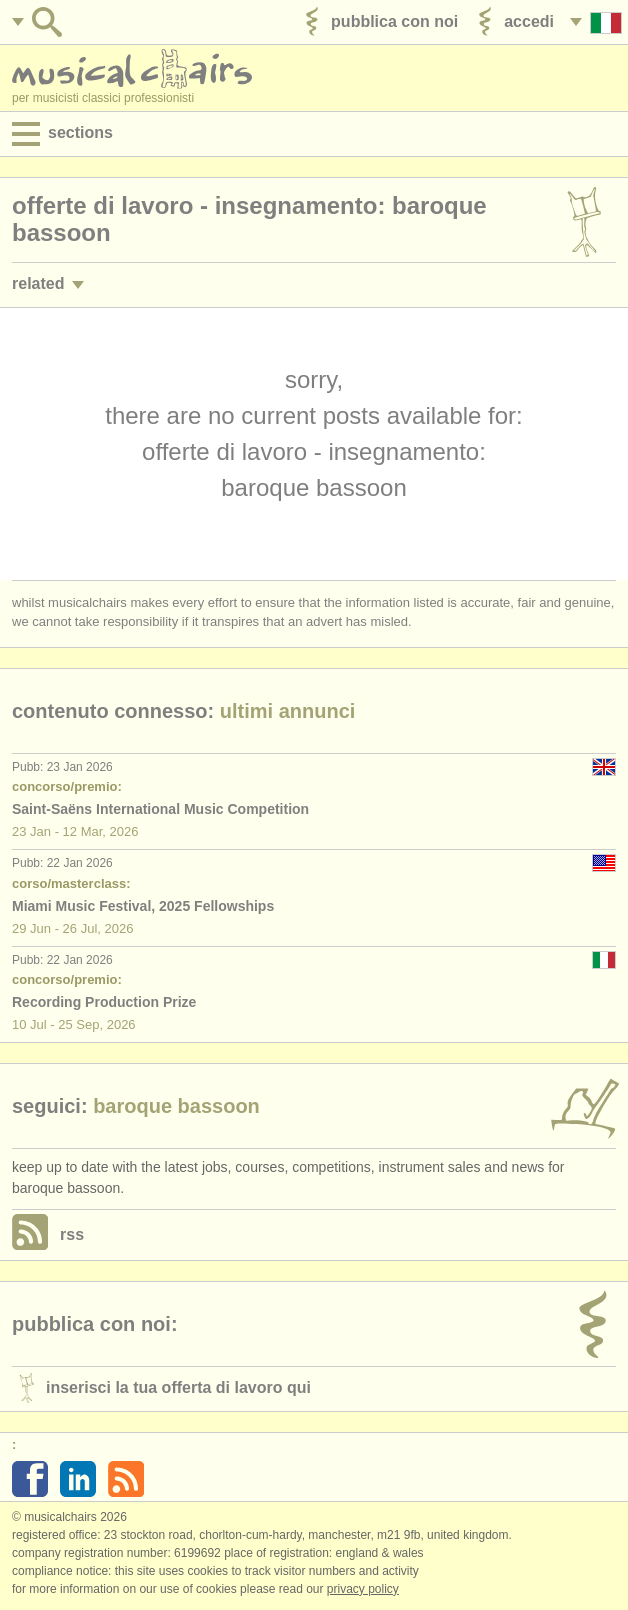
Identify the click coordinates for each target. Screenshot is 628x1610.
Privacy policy (363, 1589)
